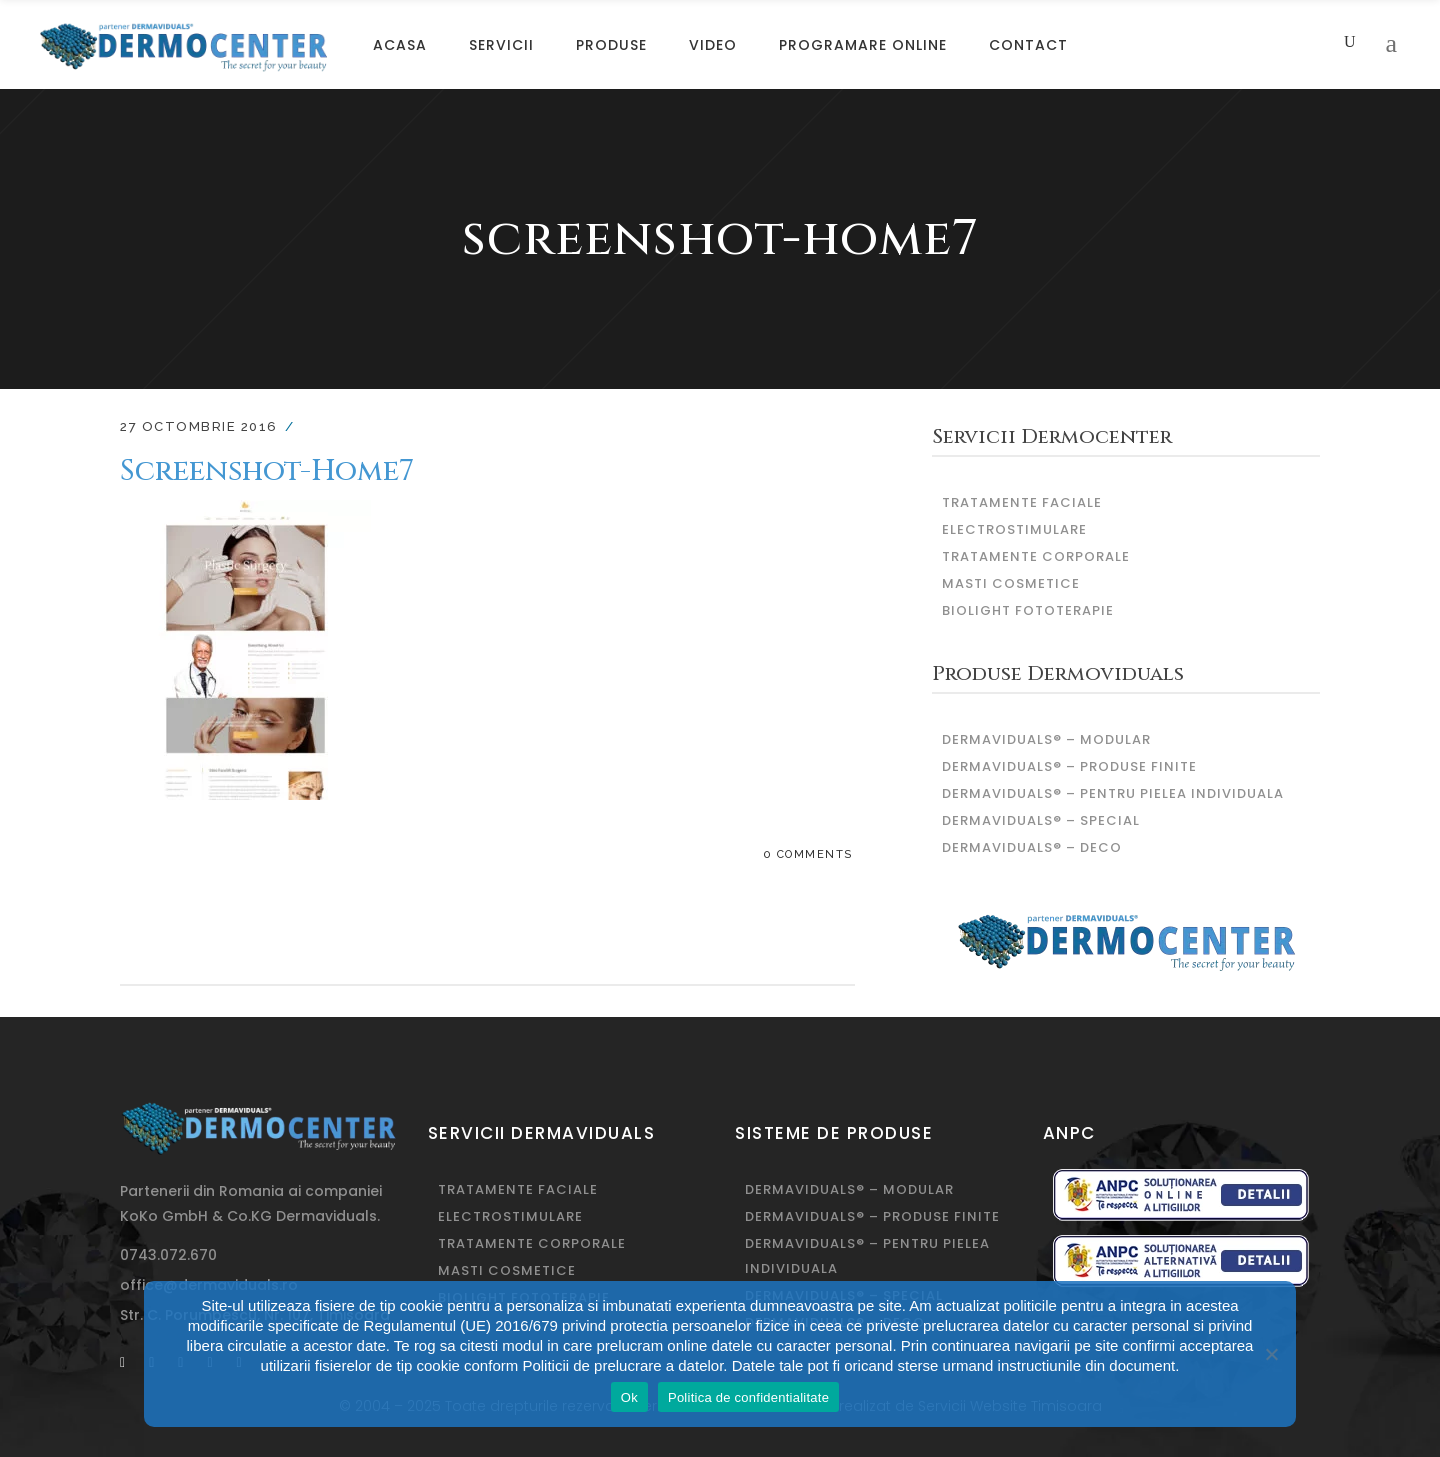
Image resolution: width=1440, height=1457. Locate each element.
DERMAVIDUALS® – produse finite (1069, 766)
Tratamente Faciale (1022, 502)
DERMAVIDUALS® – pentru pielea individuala (1113, 793)
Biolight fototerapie (1028, 610)
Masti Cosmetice (1011, 583)
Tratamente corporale (1036, 556)
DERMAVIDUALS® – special (1041, 820)
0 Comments (808, 854)
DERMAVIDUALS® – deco (1032, 847)
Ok (629, 1397)
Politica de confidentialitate (748, 1397)
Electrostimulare (1014, 529)
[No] (1271, 1354)
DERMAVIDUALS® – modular (1046, 739)
